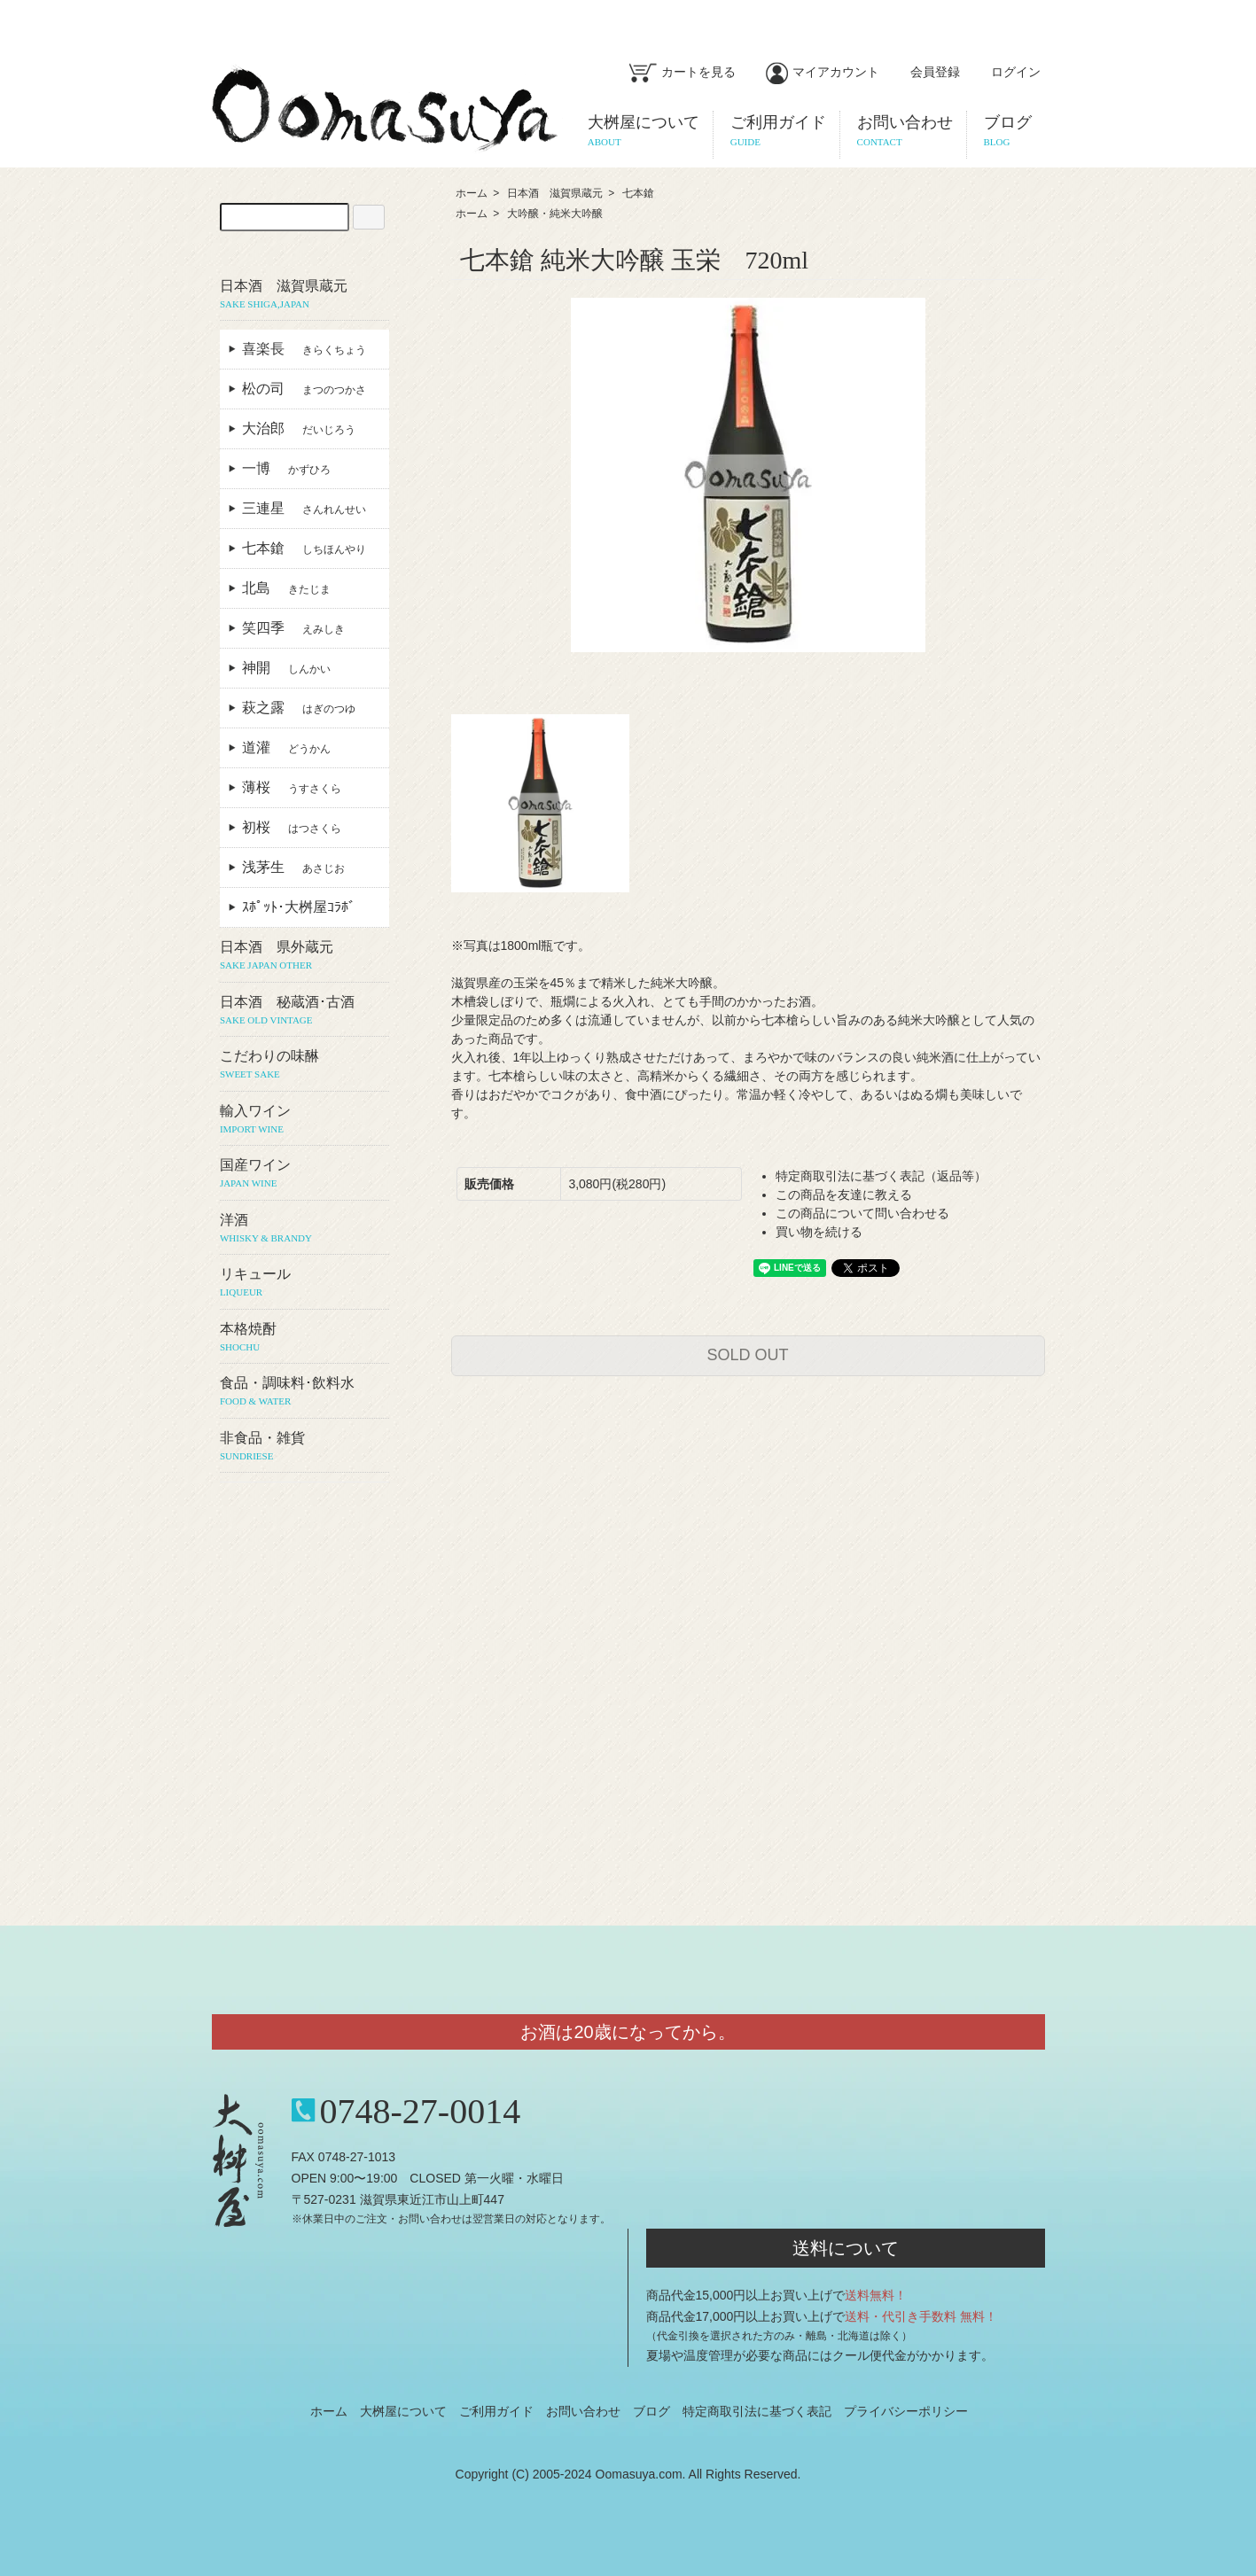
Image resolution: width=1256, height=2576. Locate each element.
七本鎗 (638, 193)
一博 (286, 468)
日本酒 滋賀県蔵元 (555, 193)
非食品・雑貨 (304, 1447)
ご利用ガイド (496, 2411)
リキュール (304, 1283)
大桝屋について (403, 2411)
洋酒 (304, 1229)
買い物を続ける (819, 1232)
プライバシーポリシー (906, 2411)
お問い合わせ (583, 2411)
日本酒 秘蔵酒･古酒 (304, 1011)
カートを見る (682, 72)
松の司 (304, 388)
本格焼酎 (304, 1338)
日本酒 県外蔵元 (304, 956)
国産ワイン (304, 1174)
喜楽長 (304, 348)
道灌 (286, 747)
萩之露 (298, 707)
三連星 (304, 508)
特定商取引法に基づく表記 (757, 2411)
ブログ (651, 2411)
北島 (286, 587)
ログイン (1006, 72)
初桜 (291, 827)
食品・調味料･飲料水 (304, 1392)
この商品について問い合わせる (862, 1213)
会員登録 (926, 72)
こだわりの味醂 (304, 1065)
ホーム (472, 193)
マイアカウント (822, 72)
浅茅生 (293, 867)
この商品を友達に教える (844, 1194)
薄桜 (291, 787)
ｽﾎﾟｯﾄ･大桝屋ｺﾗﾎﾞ (306, 906)
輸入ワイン (304, 1120)
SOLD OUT (747, 1355)
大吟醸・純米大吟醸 (555, 213)
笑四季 (293, 627)
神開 (286, 667)
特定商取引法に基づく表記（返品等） (881, 1176)
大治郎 (298, 428)
